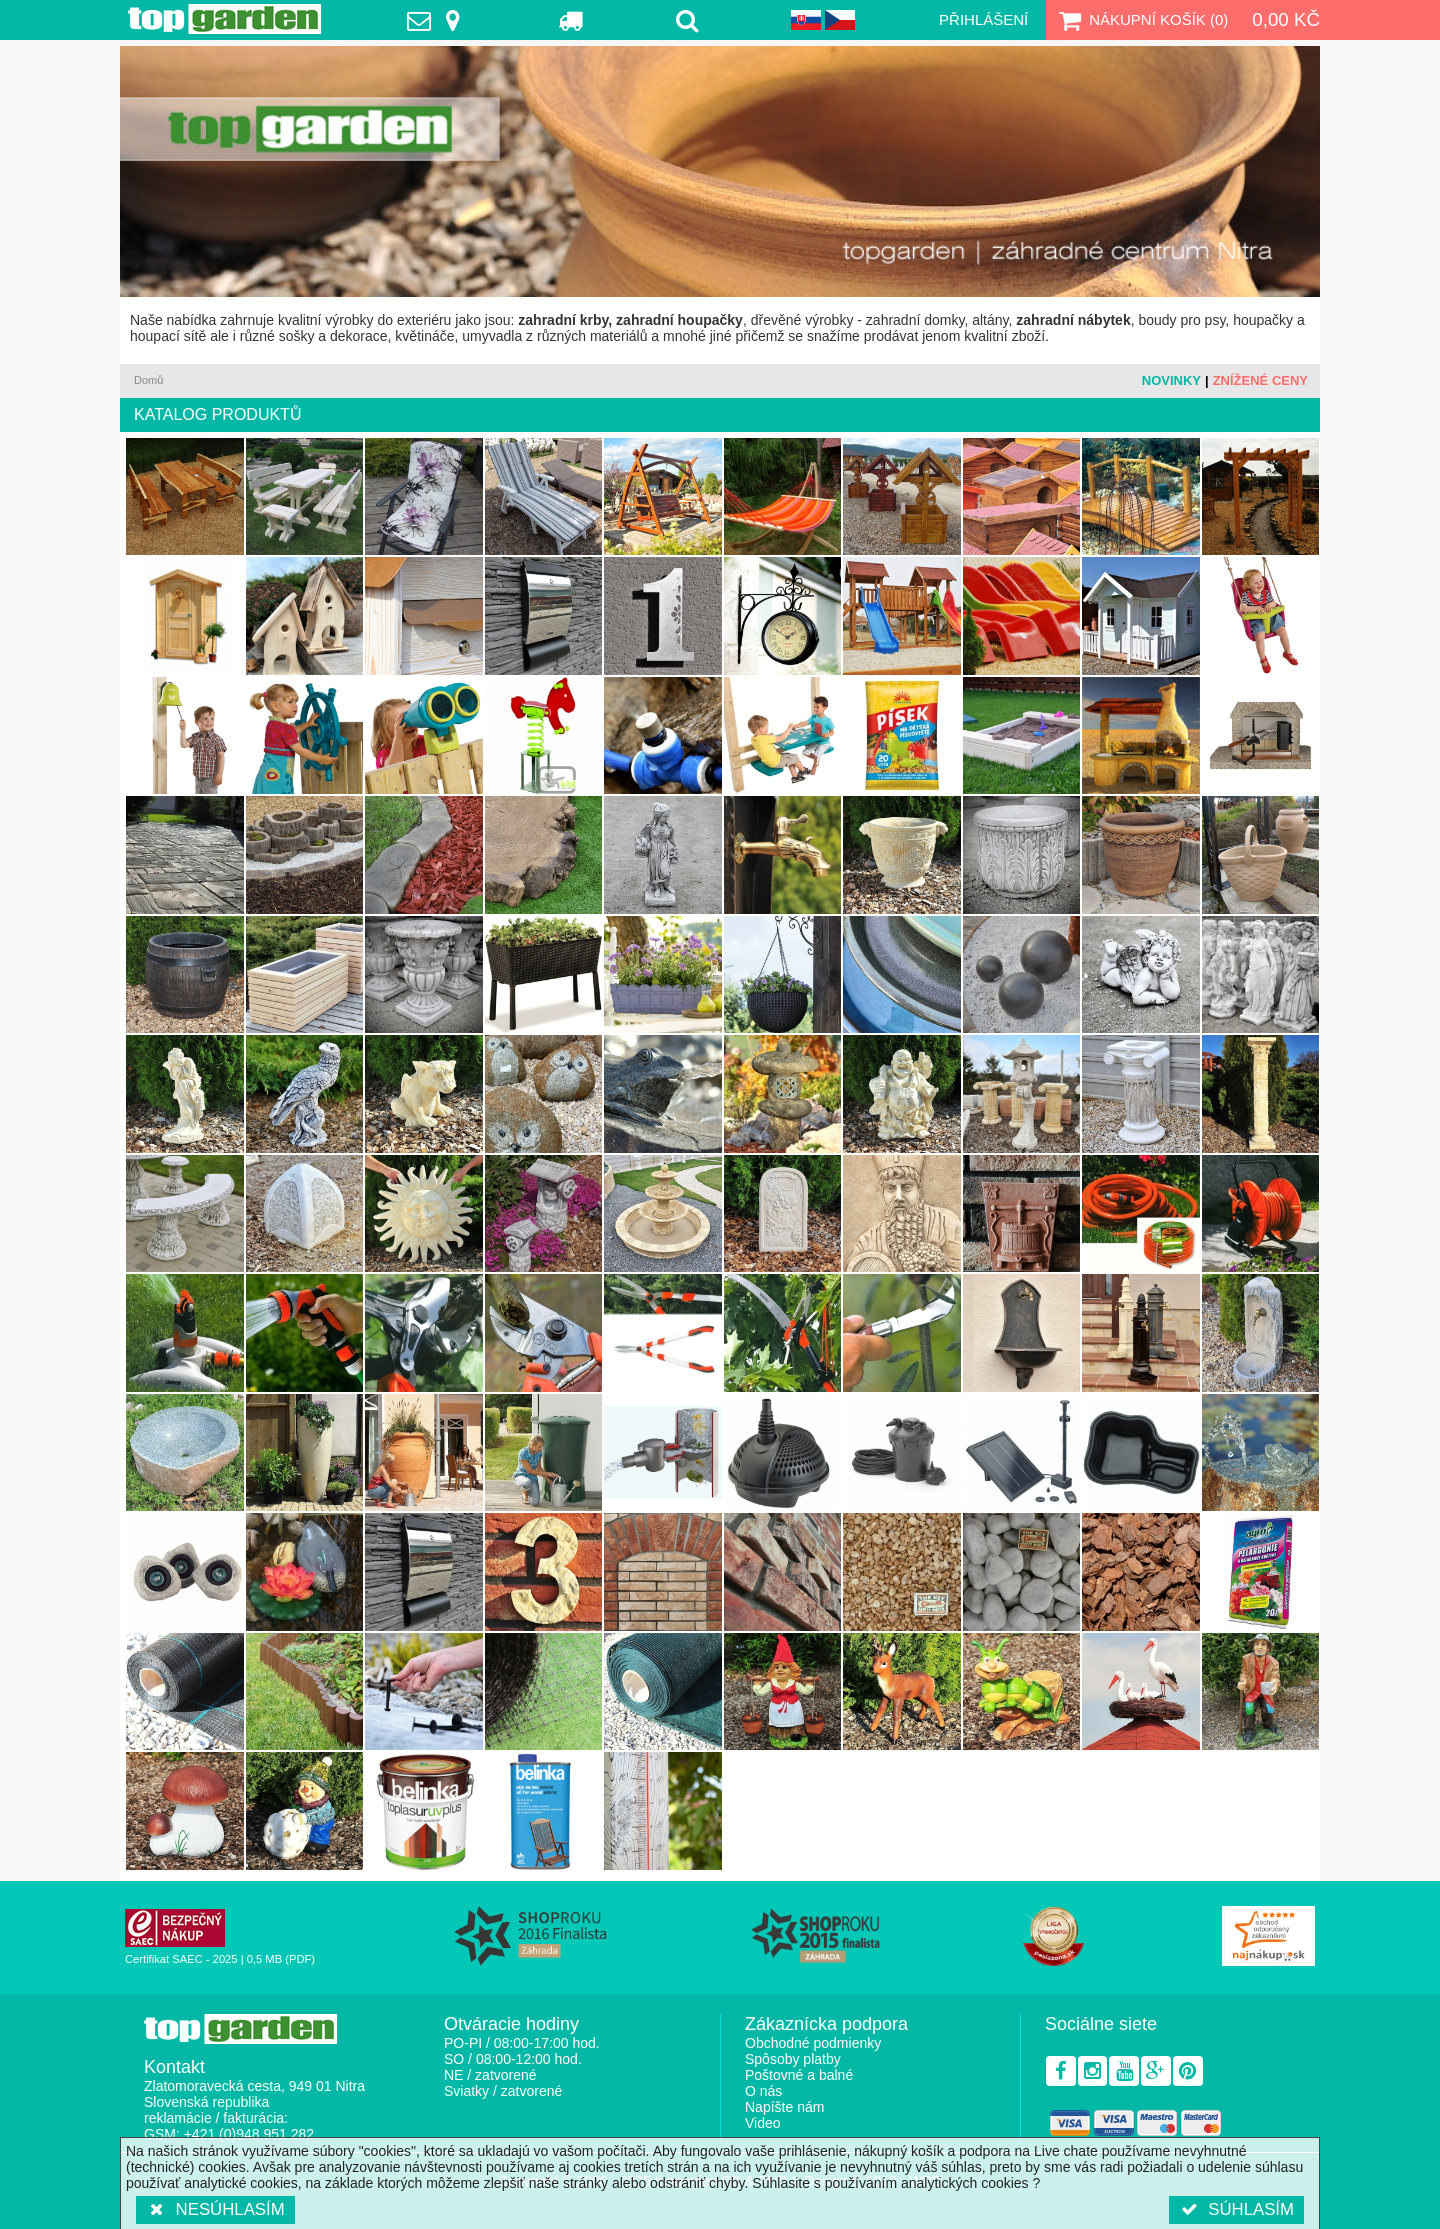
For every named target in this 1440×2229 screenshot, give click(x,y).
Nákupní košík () (1141, 20)
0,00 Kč (1286, 19)
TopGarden (224, 19)
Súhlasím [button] (1236, 2209)
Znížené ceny (1260, 380)
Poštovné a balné (799, 2075)
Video (763, 2123)
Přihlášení (983, 19)
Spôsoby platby (793, 2059)
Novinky (1171, 380)
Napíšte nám (784, 2107)
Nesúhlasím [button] (215, 2209)
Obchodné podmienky (813, 2043)
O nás (763, 2091)
